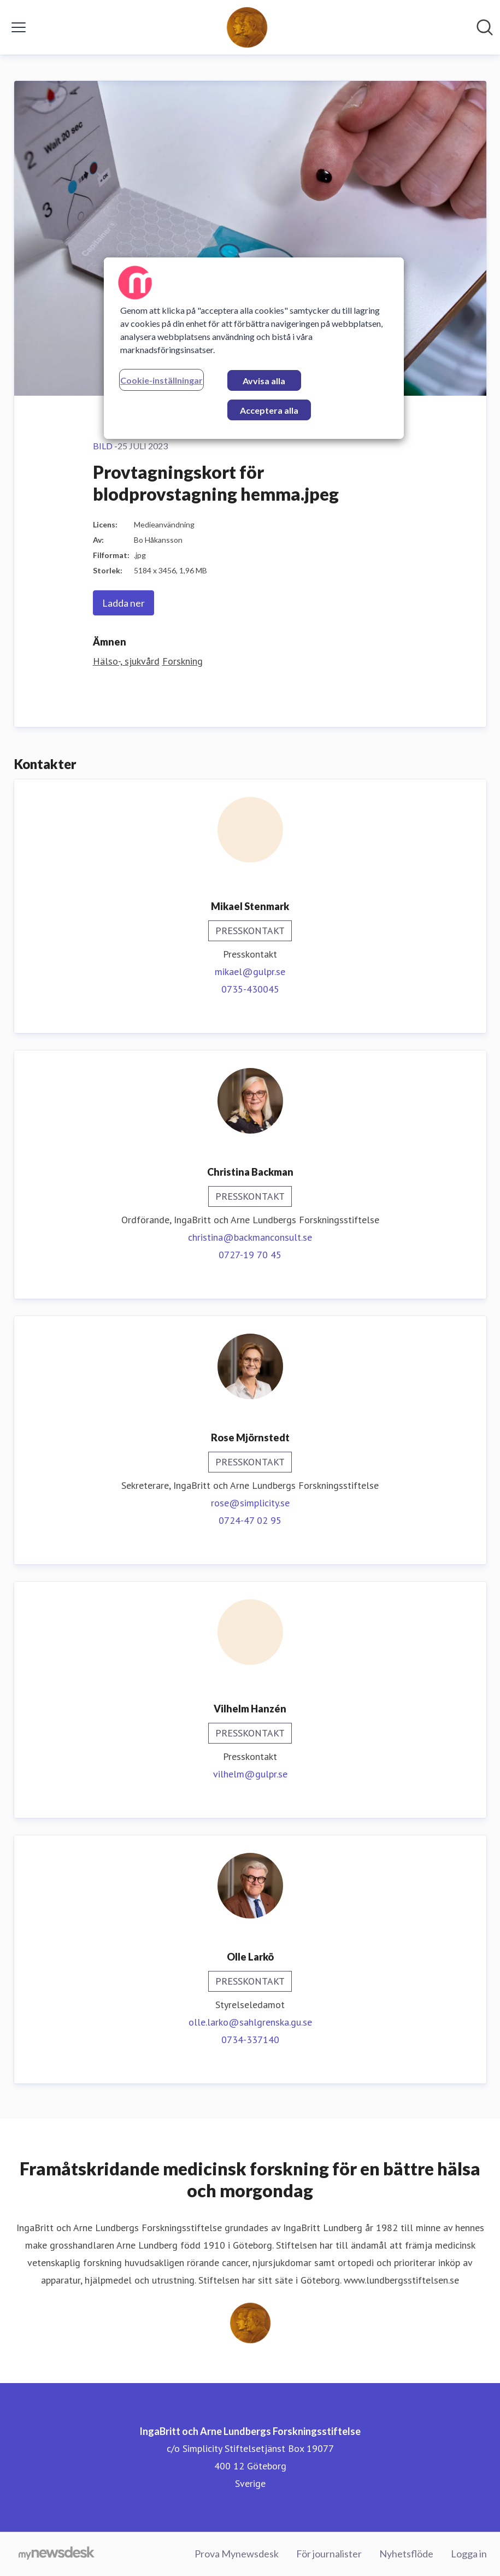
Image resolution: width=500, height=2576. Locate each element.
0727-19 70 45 (250, 1254)
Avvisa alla (264, 380)
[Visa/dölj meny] (19, 27)
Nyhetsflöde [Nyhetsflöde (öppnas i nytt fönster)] (406, 2554)
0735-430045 (250, 989)
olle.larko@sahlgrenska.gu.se (250, 2022)
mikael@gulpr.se (250, 971)
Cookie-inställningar (161, 380)
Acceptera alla (269, 410)
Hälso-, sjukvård (126, 661)
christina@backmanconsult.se (250, 1237)
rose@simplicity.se (250, 1503)
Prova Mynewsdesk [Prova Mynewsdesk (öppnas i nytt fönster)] (237, 2554)
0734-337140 (250, 2039)
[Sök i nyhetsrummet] (484, 27)
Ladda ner (123, 603)
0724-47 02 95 (250, 1520)
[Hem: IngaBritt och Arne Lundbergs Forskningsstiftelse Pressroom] (247, 27)
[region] (254, 348)
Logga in (469, 2554)
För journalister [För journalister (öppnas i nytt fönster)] (329, 2554)
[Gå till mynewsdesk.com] (56, 2554)
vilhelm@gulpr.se (250, 1774)
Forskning (182, 661)
